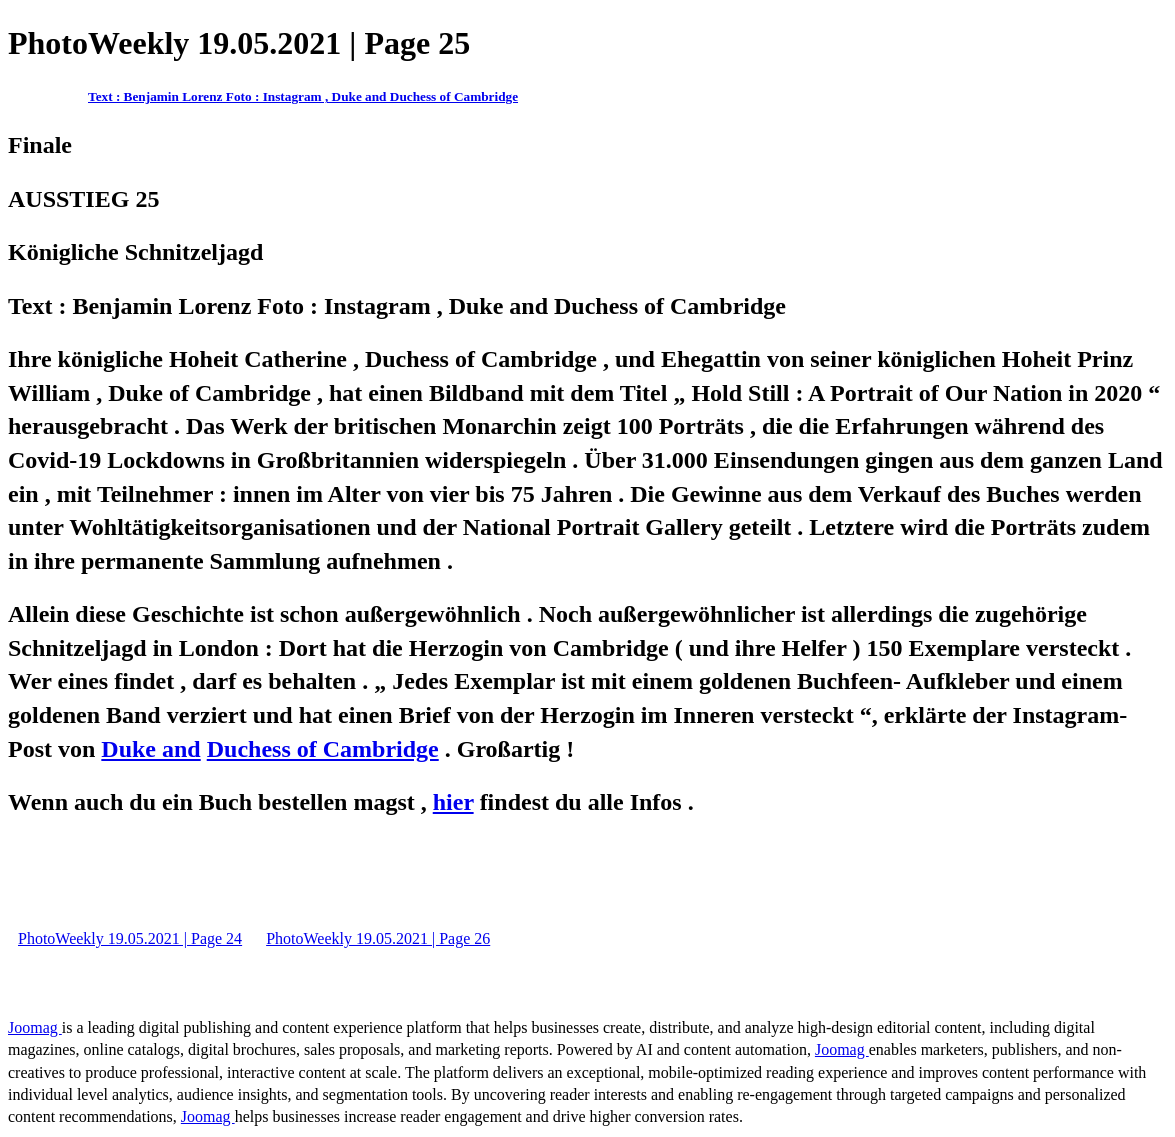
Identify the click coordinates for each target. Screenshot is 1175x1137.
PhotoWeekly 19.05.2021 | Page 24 (130, 938)
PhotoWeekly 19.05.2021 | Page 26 (378, 938)
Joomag (35, 1027)
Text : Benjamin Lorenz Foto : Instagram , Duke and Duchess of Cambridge (303, 96)
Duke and (150, 749)
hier (453, 802)
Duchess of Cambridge (323, 749)
